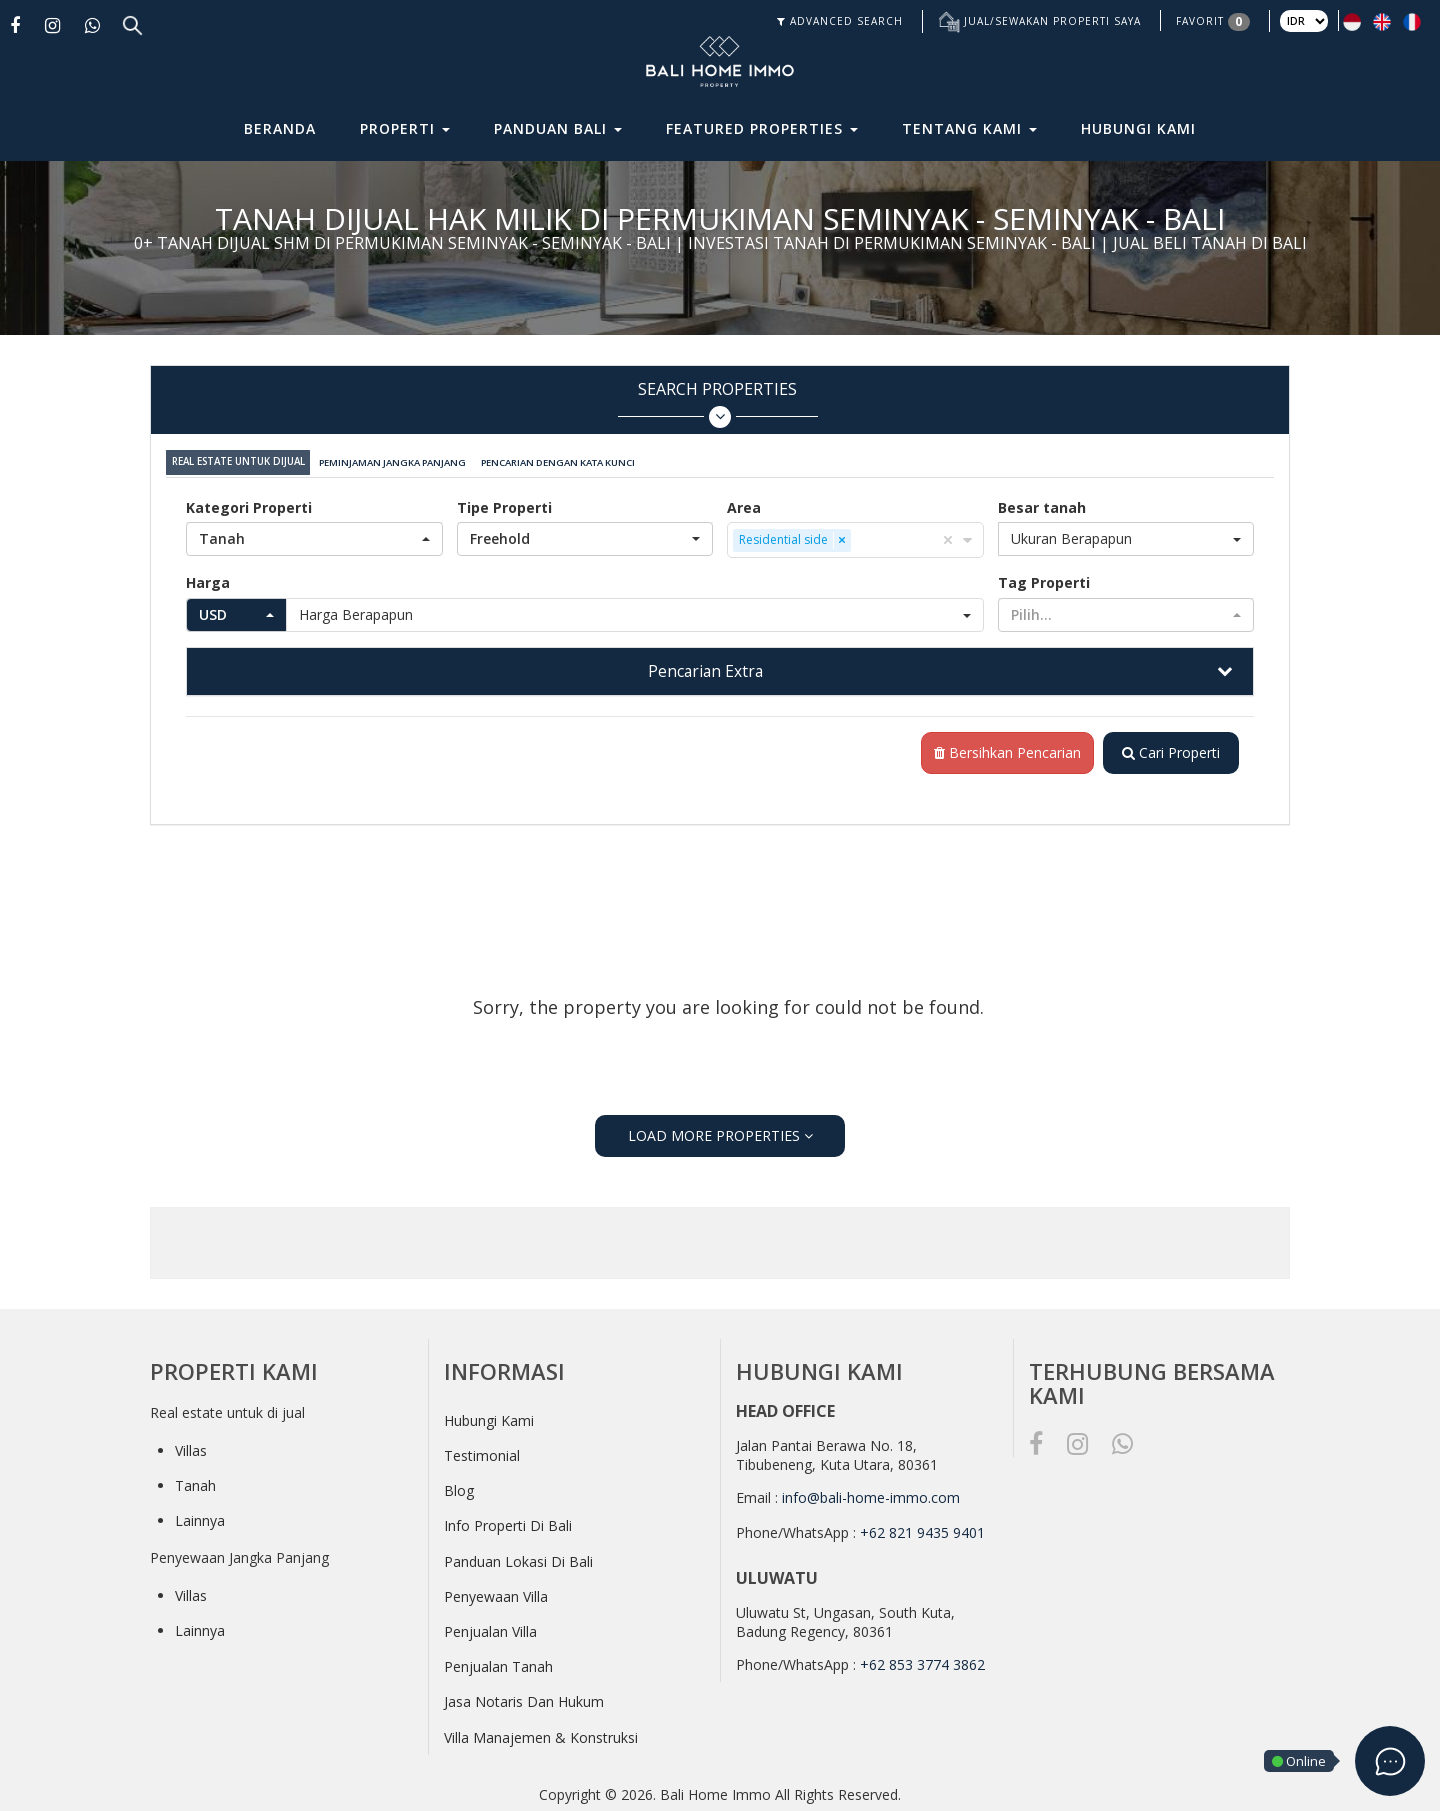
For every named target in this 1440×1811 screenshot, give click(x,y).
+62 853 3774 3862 (922, 1661)
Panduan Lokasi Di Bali (518, 1557)
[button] (314, 535)
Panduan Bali (558, 128)
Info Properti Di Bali (508, 1522)
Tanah (195, 1481)
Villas (191, 1446)
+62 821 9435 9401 (922, 1529)
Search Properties (717, 403)
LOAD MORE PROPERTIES (720, 1132)
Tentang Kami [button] (969, 128)
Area (744, 503)
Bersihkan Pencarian (1003, 749)
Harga (208, 578)
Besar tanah (1042, 503)
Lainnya (200, 1517)
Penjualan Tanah (498, 1663)
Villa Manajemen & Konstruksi (541, 1733)
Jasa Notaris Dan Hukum (524, 1698)
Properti (405, 128)
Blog (459, 1487)
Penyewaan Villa (496, 1593)
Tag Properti (1044, 578)
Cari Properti (1169, 749)
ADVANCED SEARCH (840, 21)
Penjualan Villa (490, 1628)
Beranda (280, 128)
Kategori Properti (249, 503)
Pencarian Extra (705, 667)
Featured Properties (762, 128)
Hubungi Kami (1138, 128)
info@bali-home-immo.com (871, 1493)
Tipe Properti (504, 503)
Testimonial (482, 1452)
